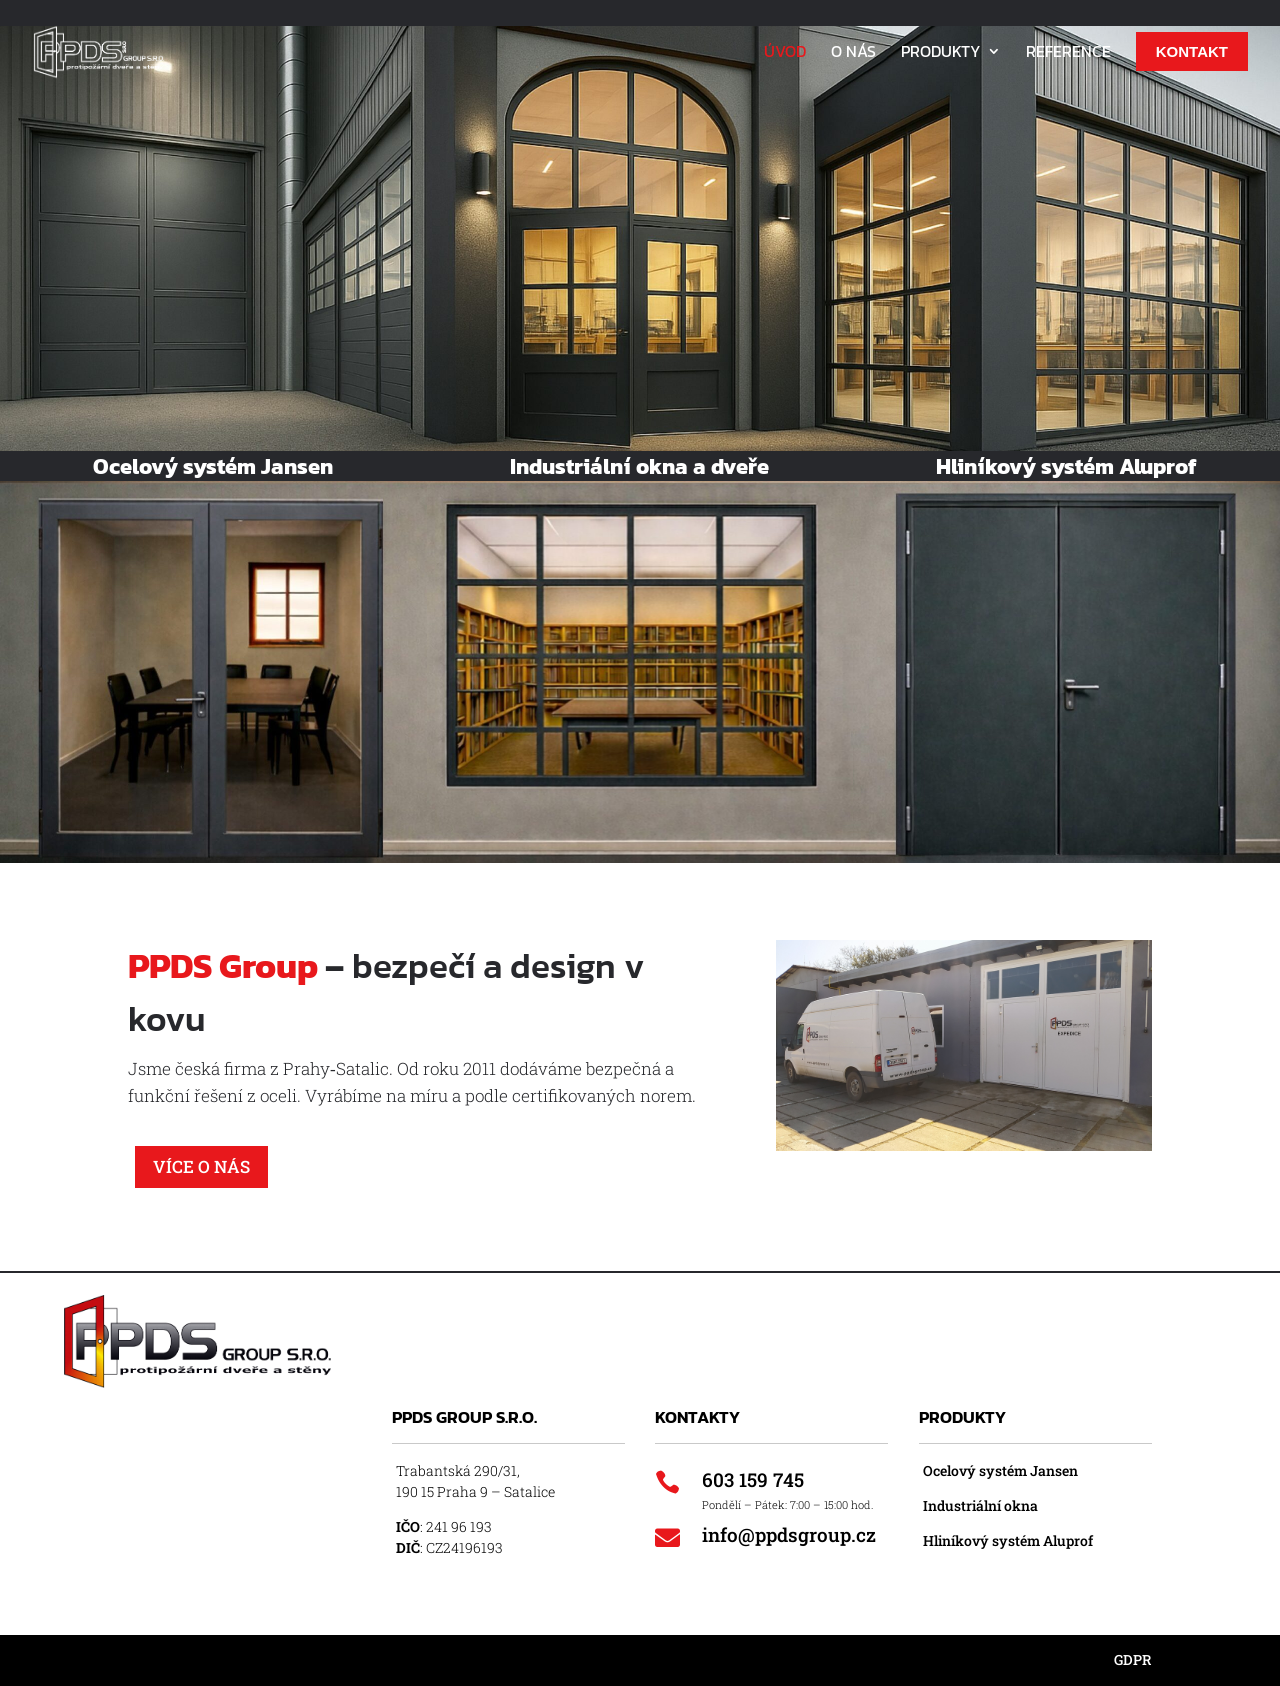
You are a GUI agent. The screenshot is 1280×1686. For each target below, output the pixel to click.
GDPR (1133, 1659)
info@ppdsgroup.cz (789, 1534)
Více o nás (201, 1166)
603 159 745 (753, 1479)
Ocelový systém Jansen (1000, 1470)
